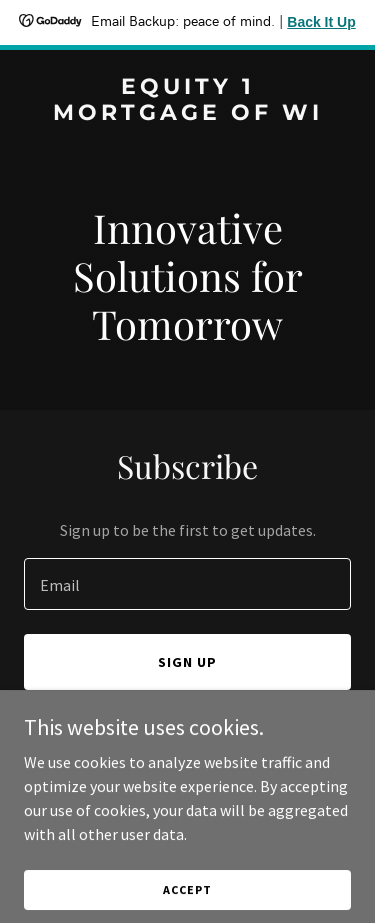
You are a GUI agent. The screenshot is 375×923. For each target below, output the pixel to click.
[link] (187, 114)
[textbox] (187, 584)
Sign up (187, 662)
